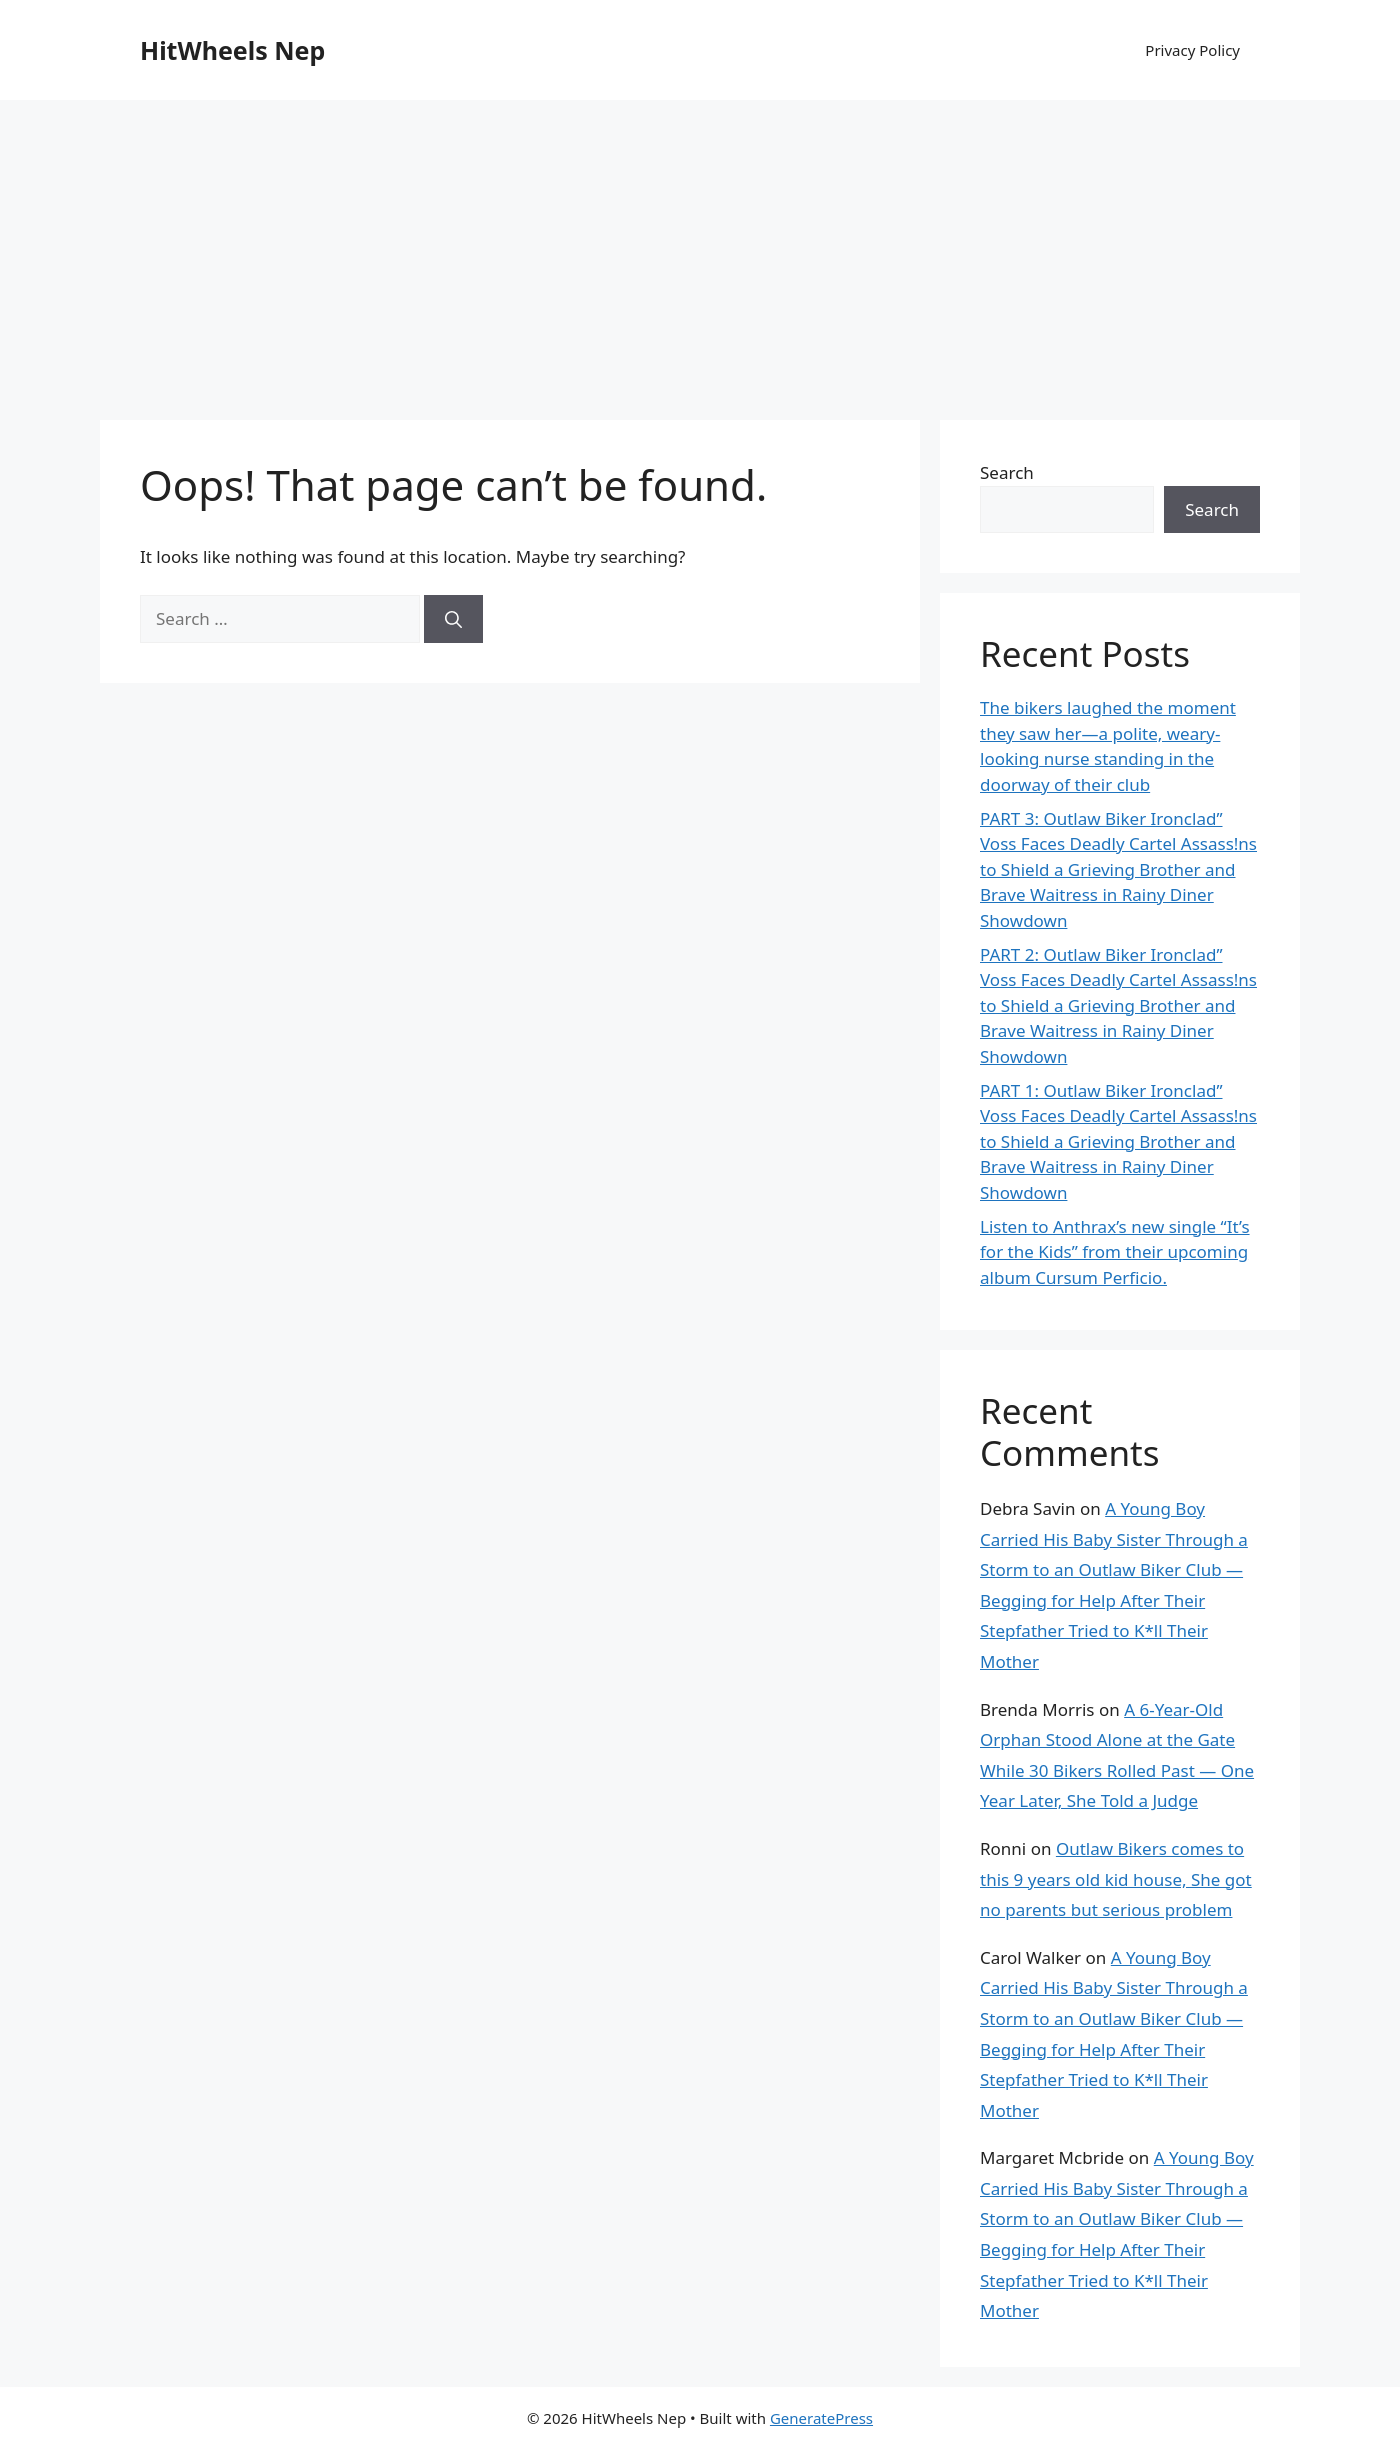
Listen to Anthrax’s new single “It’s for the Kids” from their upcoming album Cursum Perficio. (1115, 1252)
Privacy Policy (1192, 50)
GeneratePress (821, 2418)
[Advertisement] (700, 250)
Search (1007, 472)
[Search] (453, 619)
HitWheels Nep (232, 50)
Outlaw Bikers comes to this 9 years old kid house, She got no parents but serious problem (1116, 1879)
